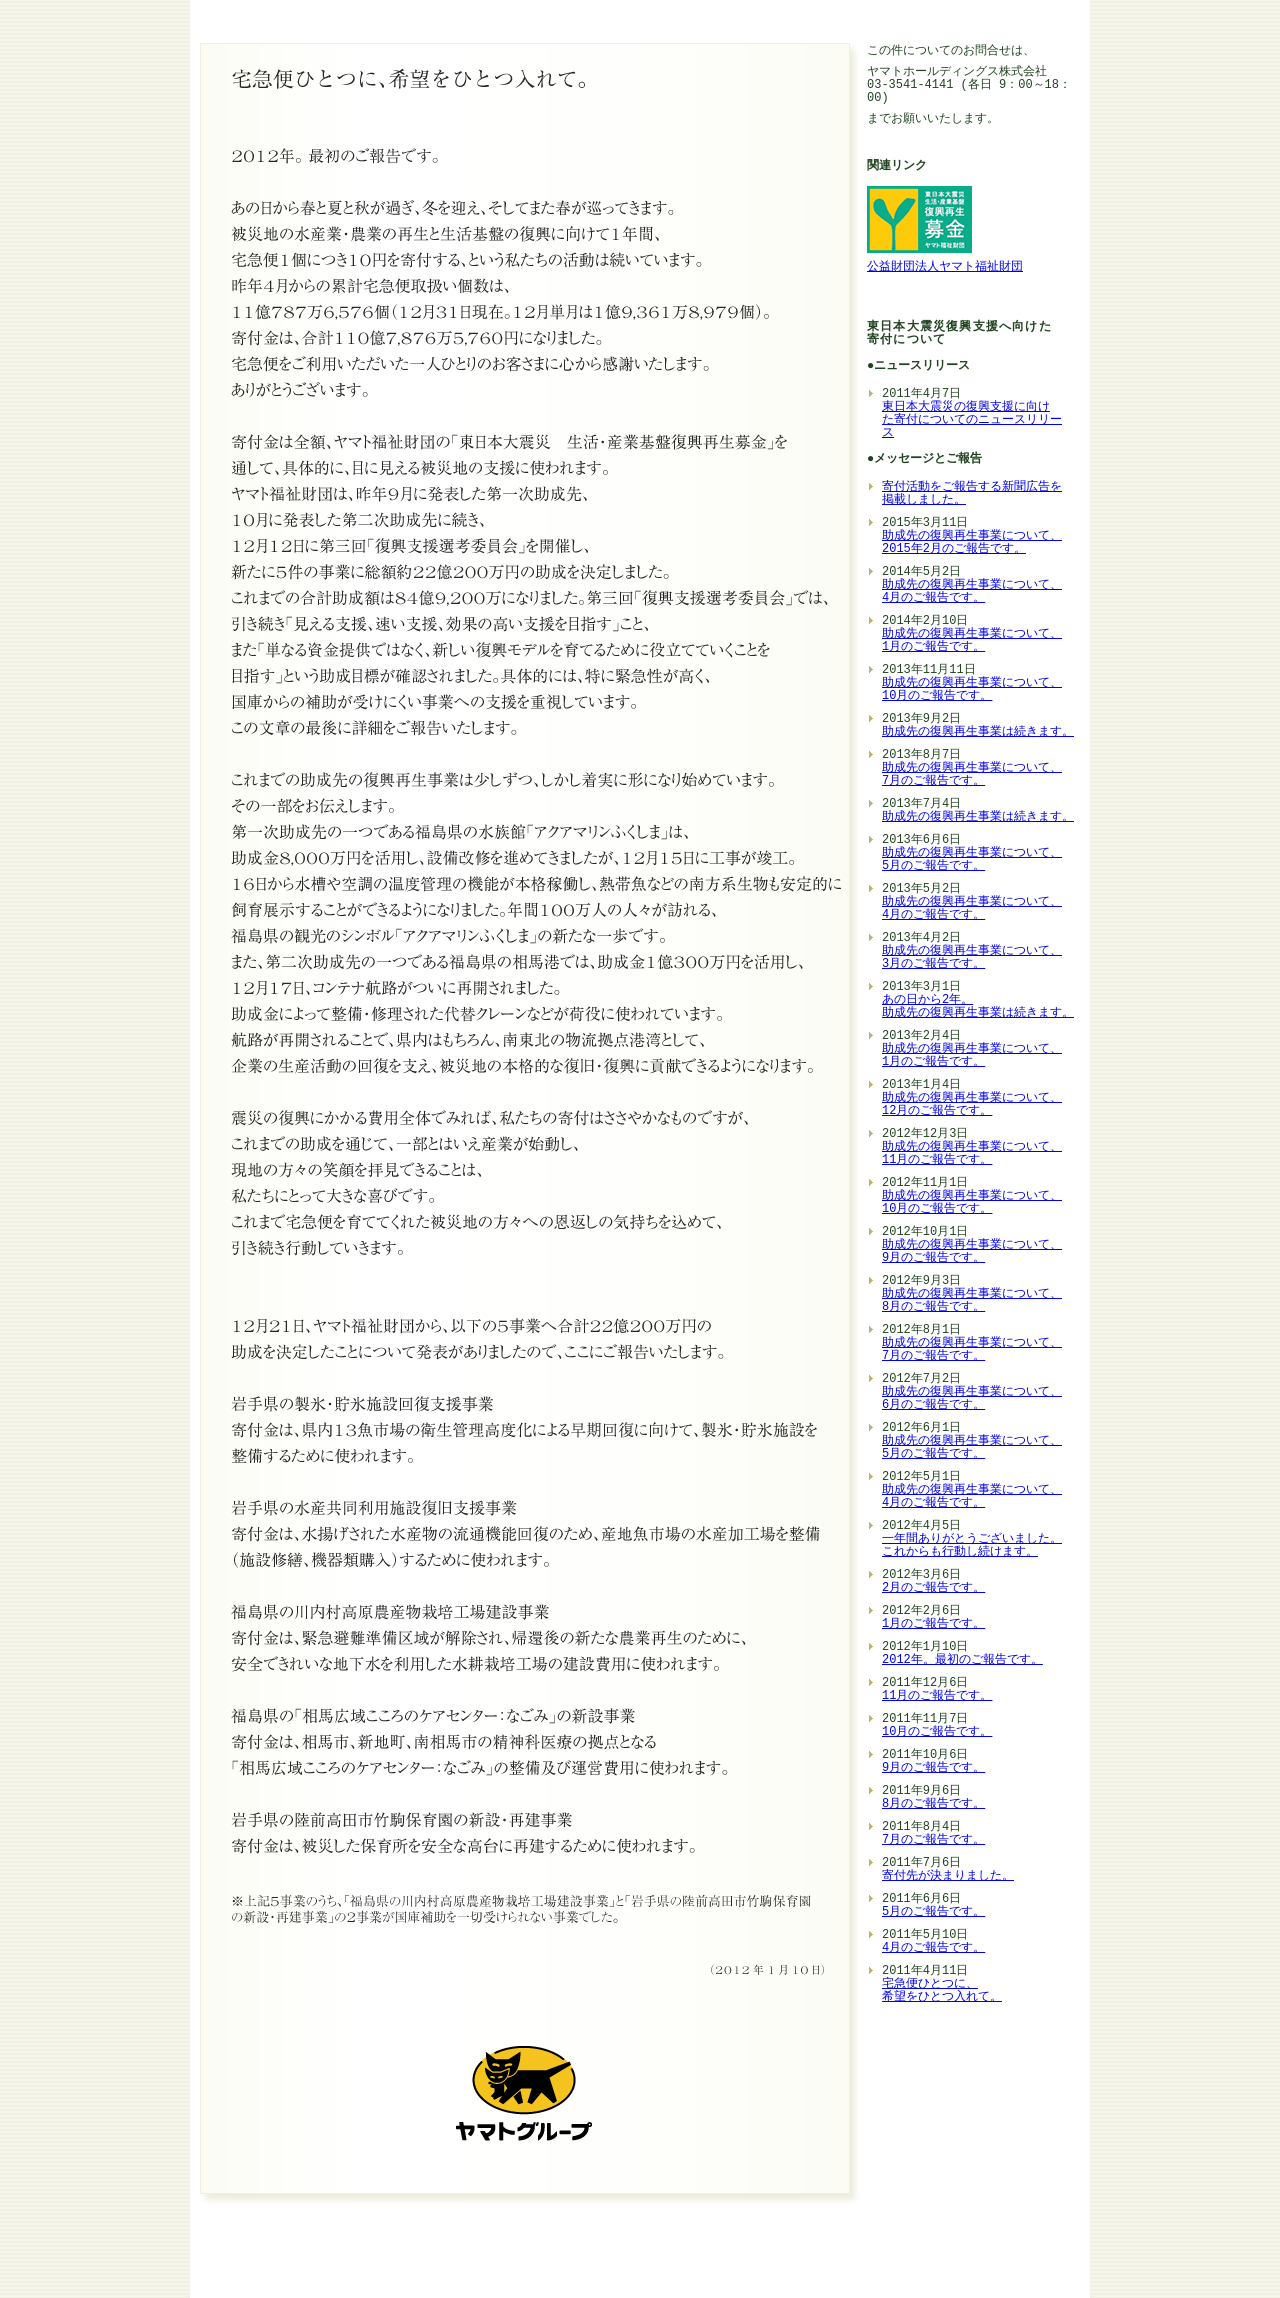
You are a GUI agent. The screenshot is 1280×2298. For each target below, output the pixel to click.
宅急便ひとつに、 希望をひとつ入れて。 (942, 1991)
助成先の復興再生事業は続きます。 (978, 732)
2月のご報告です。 (933, 1588)
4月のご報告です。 (933, 1948)
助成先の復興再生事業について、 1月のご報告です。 (972, 641)
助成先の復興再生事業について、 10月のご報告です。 (972, 690)
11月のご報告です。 (937, 1696)
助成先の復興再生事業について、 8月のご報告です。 (972, 1301)
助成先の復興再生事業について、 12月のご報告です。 (972, 1105)
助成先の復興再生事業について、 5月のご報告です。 (972, 860)
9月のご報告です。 (933, 1768)
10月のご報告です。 (937, 1732)
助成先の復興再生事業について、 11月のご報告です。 (972, 1154)
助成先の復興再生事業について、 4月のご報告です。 (972, 592)
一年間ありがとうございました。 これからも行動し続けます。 (972, 1546)
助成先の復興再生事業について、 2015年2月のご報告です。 (972, 543)
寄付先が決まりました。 (948, 1876)
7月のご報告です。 (933, 1840)
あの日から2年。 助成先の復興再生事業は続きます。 (978, 1007)
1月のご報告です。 (933, 1624)
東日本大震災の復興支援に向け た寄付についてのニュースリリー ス (972, 420)
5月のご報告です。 (933, 1912)
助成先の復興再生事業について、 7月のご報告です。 (972, 775)
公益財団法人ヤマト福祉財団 (945, 267)
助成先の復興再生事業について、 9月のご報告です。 (972, 1252)
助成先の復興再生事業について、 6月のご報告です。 (972, 1399)
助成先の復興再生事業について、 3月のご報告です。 (972, 958)
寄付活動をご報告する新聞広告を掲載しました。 (972, 494)
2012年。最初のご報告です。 (962, 1660)
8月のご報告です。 (933, 1804)
